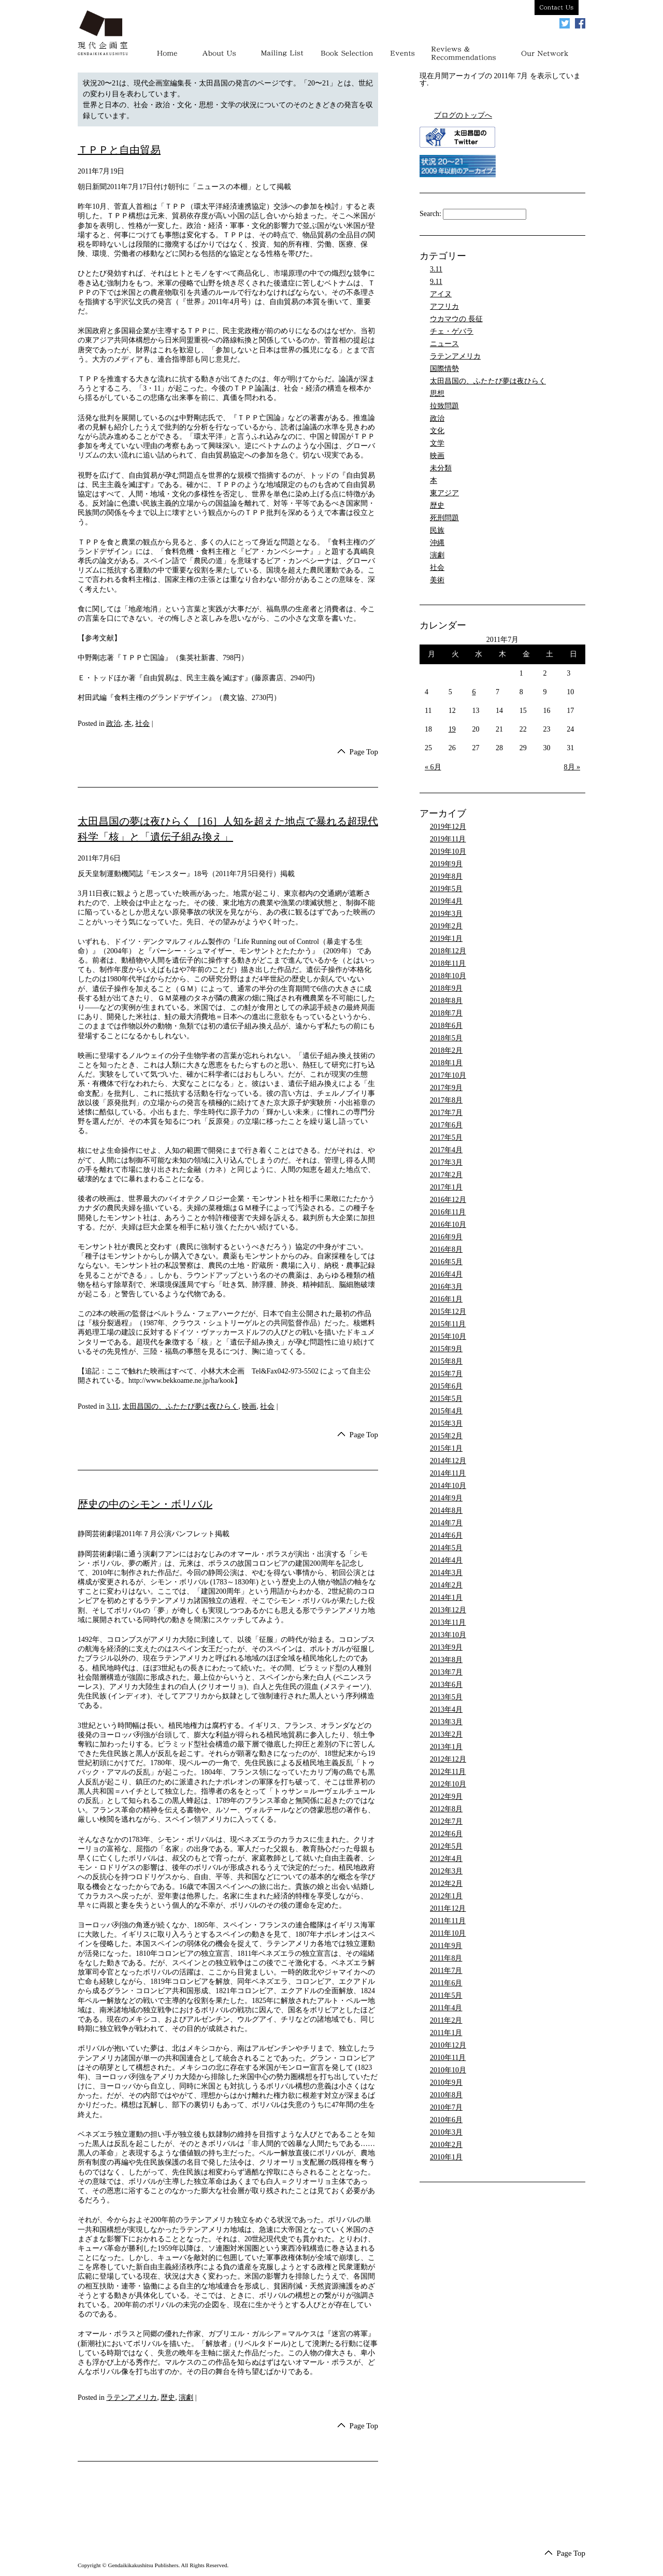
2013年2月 (446, 1734)
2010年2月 (446, 2145)
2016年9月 (446, 1237)
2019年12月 (448, 827)
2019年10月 (448, 851)
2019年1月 (446, 938)
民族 (437, 530)
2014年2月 (446, 1585)
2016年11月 (448, 1212)
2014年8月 (446, 1510)
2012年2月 (446, 1883)
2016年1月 (446, 1299)
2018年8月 (446, 1001)
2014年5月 (446, 1548)
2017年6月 (446, 1125)
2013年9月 (446, 1647)
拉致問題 (444, 406)
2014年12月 (448, 1461)
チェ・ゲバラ (451, 331)
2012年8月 (446, 1809)
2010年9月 (446, 2082)
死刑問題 (444, 518)
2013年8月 (446, 1660)
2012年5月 (446, 1846)
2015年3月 (446, 1423)
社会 (142, 723)
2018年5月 (446, 1038)
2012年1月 (446, 1896)
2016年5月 (446, 1262)
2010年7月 (446, 2107)
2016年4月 (446, 1274)
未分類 (441, 468)
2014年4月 (446, 1560)
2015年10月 (448, 1336)
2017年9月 (446, 1088)
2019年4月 (446, 901)
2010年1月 (446, 2157)
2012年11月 (448, 1772)
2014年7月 (446, 1523)
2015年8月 (446, 1361)
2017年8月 (446, 1100)
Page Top (363, 752)
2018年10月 (448, 976)
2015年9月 (446, 1349)
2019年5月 (446, 889)
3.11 (112, 1407)
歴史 (168, 2399)
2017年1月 (446, 1187)
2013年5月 (446, 1697)
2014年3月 (446, 1573)
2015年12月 (448, 1311)
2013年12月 (448, 1610)
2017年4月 (446, 1150)
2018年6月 (446, 1025)
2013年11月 (448, 1622)
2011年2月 (446, 2020)
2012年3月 (446, 1871)
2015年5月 (446, 1399)
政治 (113, 723)
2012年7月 (446, 1821)
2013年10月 (448, 1635)
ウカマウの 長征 (456, 319)
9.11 (436, 281)
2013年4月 (446, 1709)
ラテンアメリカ (131, 2399)
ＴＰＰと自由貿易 (119, 149)
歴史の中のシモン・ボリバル (145, 1505)
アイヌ (441, 294)
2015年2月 (446, 1436)
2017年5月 (446, 1137)
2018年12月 (448, 951)
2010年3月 (446, 2132)
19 (452, 729)
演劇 (186, 2399)
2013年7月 (446, 1672)
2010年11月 (448, 2058)
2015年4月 (446, 1411)
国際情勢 (444, 369)
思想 (437, 393)
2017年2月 (446, 1175)
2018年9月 (446, 988)
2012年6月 (446, 1834)
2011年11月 (448, 1921)
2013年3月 (446, 1722)
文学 (437, 443)
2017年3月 (446, 1162)
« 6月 (433, 767)
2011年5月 (446, 1995)
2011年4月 (446, 2008)
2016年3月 (446, 1287)
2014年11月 (448, 1473)
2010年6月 (446, 2120)
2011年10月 (448, 1933)
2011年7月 (446, 1970)
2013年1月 (446, 1747)
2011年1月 (446, 2033)
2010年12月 (448, 2045)
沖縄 (437, 543)
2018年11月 (448, 963)
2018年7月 (446, 1013)
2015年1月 (446, 1448)
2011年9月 (446, 1946)
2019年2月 (446, 926)
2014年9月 (446, 1498)
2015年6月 (446, 1386)
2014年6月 (446, 1535)
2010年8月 (446, 2095)
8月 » (572, 767)
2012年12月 (448, 1759)
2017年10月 (448, 1075)
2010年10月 (448, 2070)
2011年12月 (448, 1908)
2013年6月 (446, 1684)
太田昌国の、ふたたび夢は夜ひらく (180, 1407)
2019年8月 (446, 876)
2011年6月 (446, 1983)
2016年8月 (446, 1249)
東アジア (444, 493)
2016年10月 (448, 1224)
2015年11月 (448, 1324)
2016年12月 (448, 1200)
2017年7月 (446, 1113)
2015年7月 (446, 1374)
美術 (437, 580)
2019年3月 (446, 914)
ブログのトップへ (463, 115)
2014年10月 (448, 1486)
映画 (249, 1407)
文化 (437, 431)
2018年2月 (446, 1050)
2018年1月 (446, 1063)
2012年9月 (446, 1796)
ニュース (444, 344)
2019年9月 (446, 864)
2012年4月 (446, 1859)
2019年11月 (448, 839)
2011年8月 (446, 1958)
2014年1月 (446, 1597)
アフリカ (444, 306)
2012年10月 (448, 1784)
